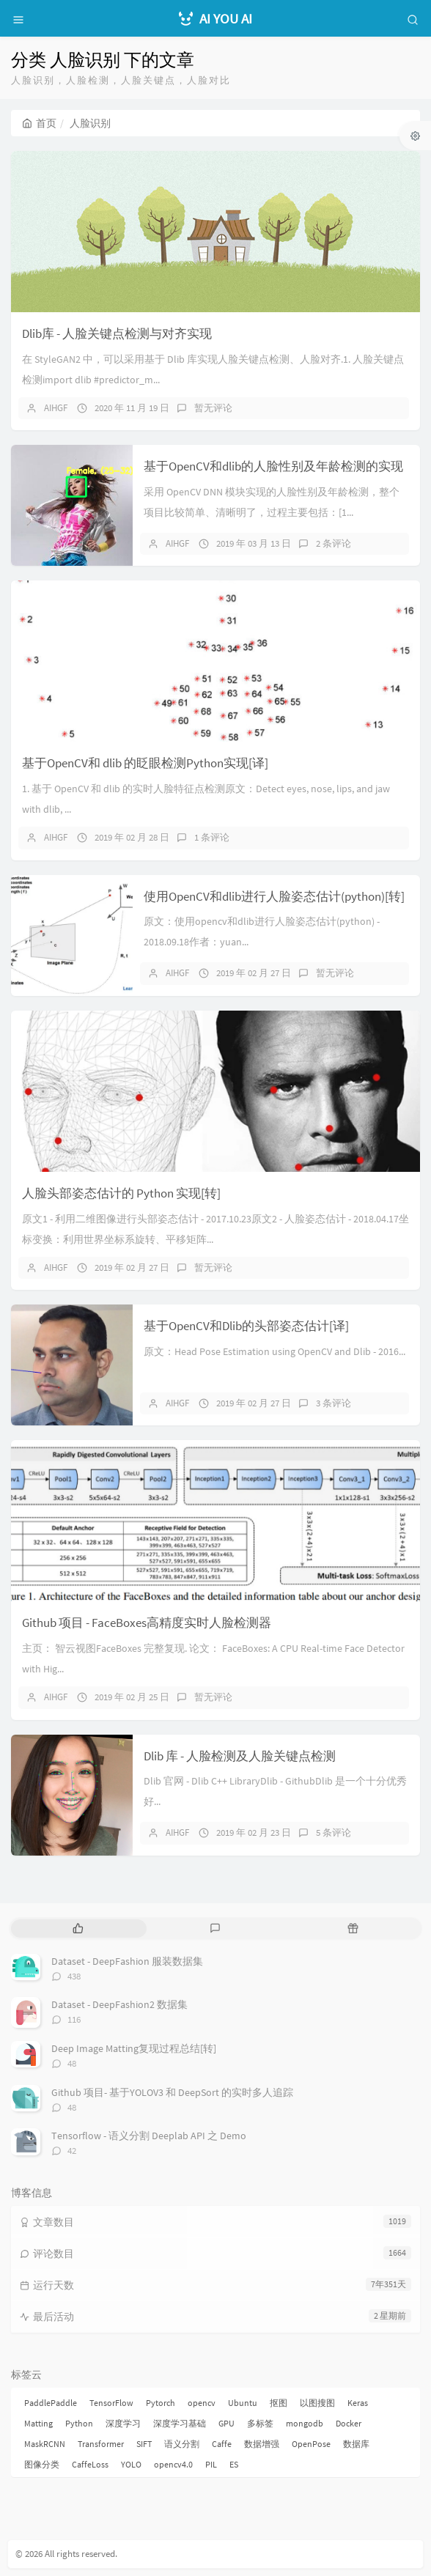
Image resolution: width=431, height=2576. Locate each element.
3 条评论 (333, 1403)
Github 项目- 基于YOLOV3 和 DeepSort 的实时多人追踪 (172, 2092)
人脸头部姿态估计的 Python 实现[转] (121, 1193)
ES (233, 2464)
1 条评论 (211, 837)
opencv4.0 (173, 2464)
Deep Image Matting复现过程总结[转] (133, 2048)
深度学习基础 (179, 2423)
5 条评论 (333, 1832)
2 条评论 (333, 543)
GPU (226, 2423)
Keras (357, 2402)
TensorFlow (111, 2402)
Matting (38, 2423)
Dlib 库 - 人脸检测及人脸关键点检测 (240, 1756)
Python (79, 2423)
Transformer (101, 2443)
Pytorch (160, 2402)
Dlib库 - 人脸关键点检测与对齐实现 (117, 333)
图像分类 (41, 2464)
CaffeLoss (90, 2464)
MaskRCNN (44, 2443)
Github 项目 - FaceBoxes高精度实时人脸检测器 (146, 1622)
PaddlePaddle (50, 2402)
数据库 (356, 2443)
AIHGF (55, 408)
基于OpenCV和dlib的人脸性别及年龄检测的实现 (273, 466)
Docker (348, 2423)
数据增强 (261, 2443)
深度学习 (123, 2423)
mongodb (304, 2423)
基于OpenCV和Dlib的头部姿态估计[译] (246, 1326)
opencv (202, 2402)
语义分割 (181, 2443)
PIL (211, 2464)
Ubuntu (242, 2402)
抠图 (278, 2402)
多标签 (260, 2423)
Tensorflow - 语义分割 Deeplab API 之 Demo (148, 2135)
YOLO (131, 2464)
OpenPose (311, 2443)
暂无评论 (213, 408)
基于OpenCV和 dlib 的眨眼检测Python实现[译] (145, 763)
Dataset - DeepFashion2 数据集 (119, 2004)
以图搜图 (317, 2402)
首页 (39, 123)
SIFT (144, 2443)
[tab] (78, 1928)
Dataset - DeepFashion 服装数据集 (127, 1961)
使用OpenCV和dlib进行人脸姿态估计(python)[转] (274, 896)
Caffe (222, 2443)
